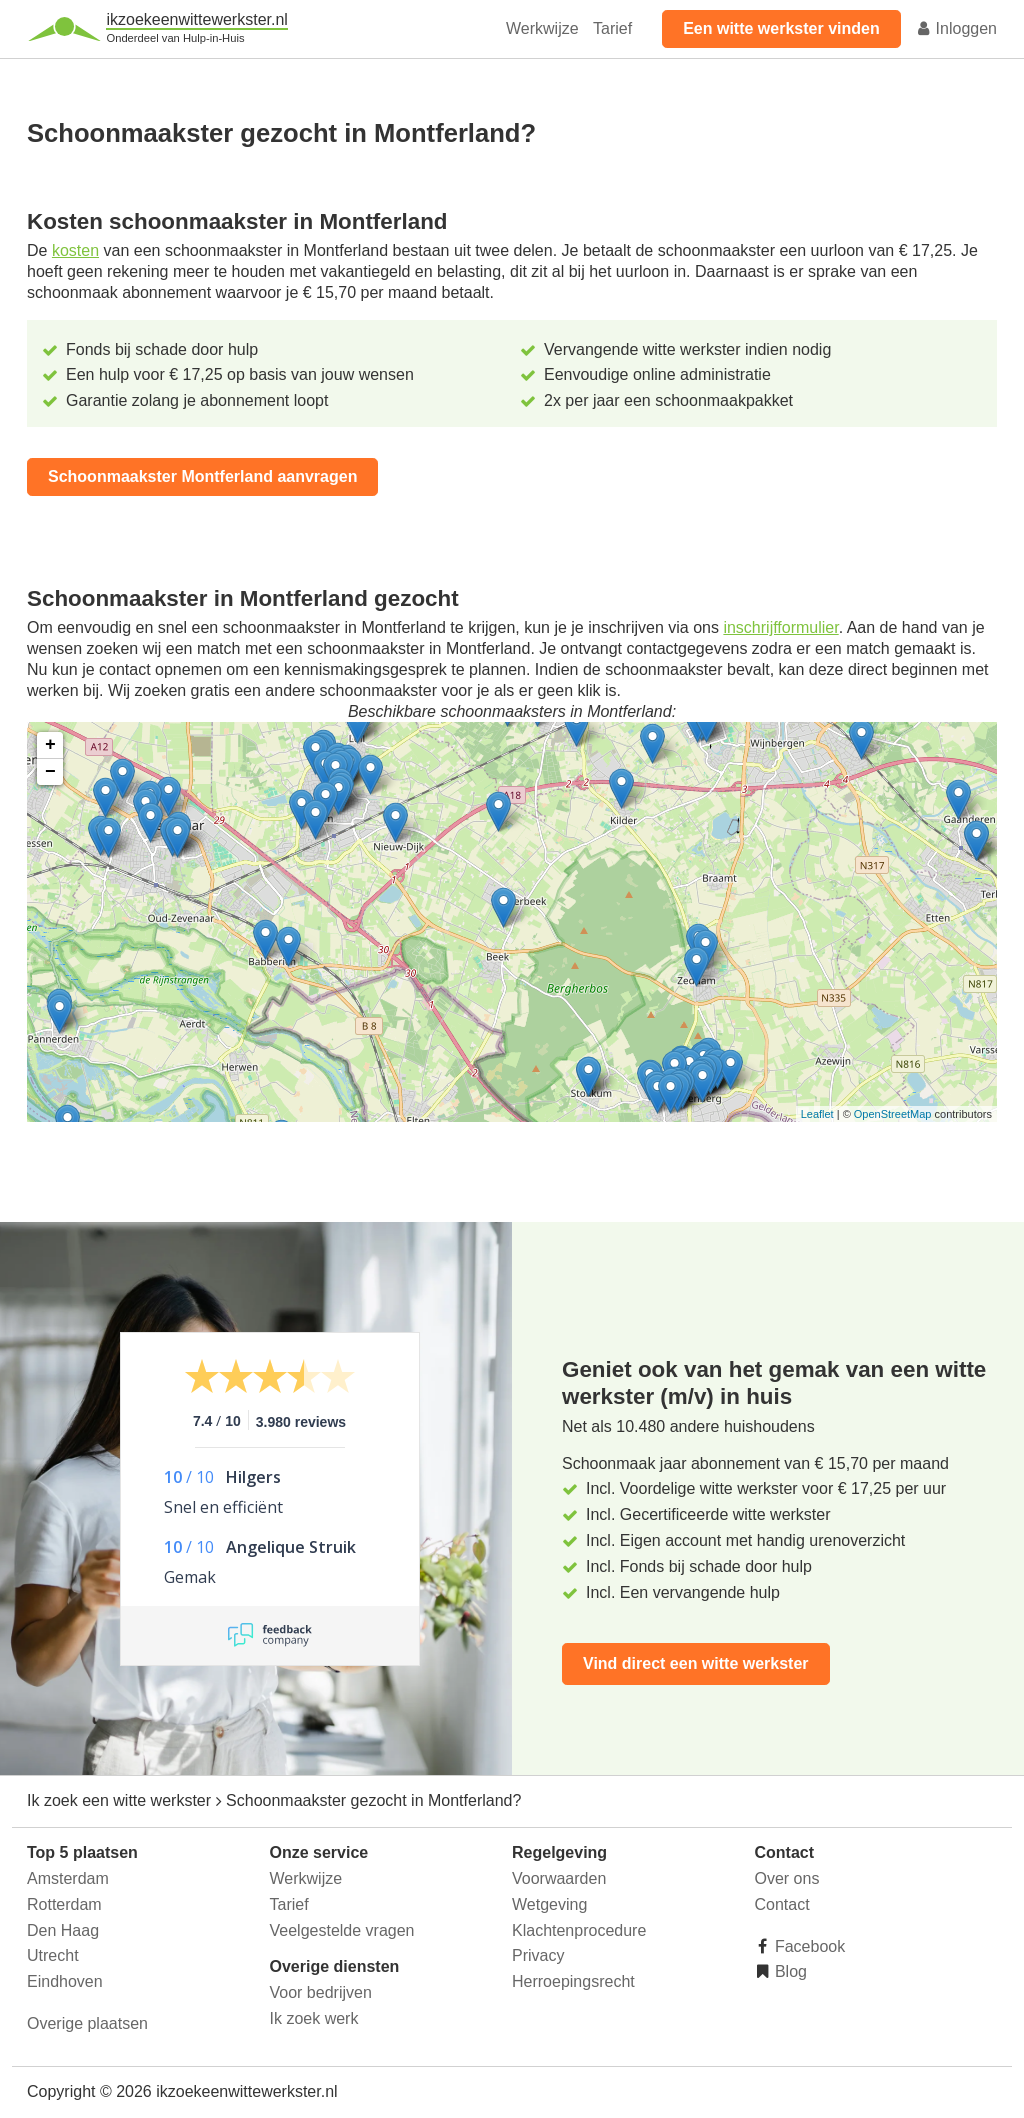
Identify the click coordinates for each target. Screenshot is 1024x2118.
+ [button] (50, 745)
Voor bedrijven (321, 1992)
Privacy (538, 1955)
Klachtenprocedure (579, 1930)
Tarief (612, 28)
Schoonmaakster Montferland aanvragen (202, 476)
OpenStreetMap (893, 1114)
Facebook (808, 1946)
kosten (75, 250)
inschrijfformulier (780, 627)
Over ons (787, 1878)
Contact (782, 1904)
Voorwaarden (559, 1878)
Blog (789, 1971)
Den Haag (63, 1930)
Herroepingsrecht (573, 1981)
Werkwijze (542, 28)
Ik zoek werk (314, 2018)
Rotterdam (64, 1904)
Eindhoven (65, 1981)
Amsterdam (68, 1878)
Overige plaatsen (87, 2023)
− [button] (50, 772)
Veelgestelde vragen (342, 1930)
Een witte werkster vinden (781, 28)
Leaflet (817, 1114)
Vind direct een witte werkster (696, 1663)
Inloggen (956, 28)
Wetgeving (549, 1904)
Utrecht (53, 1955)
